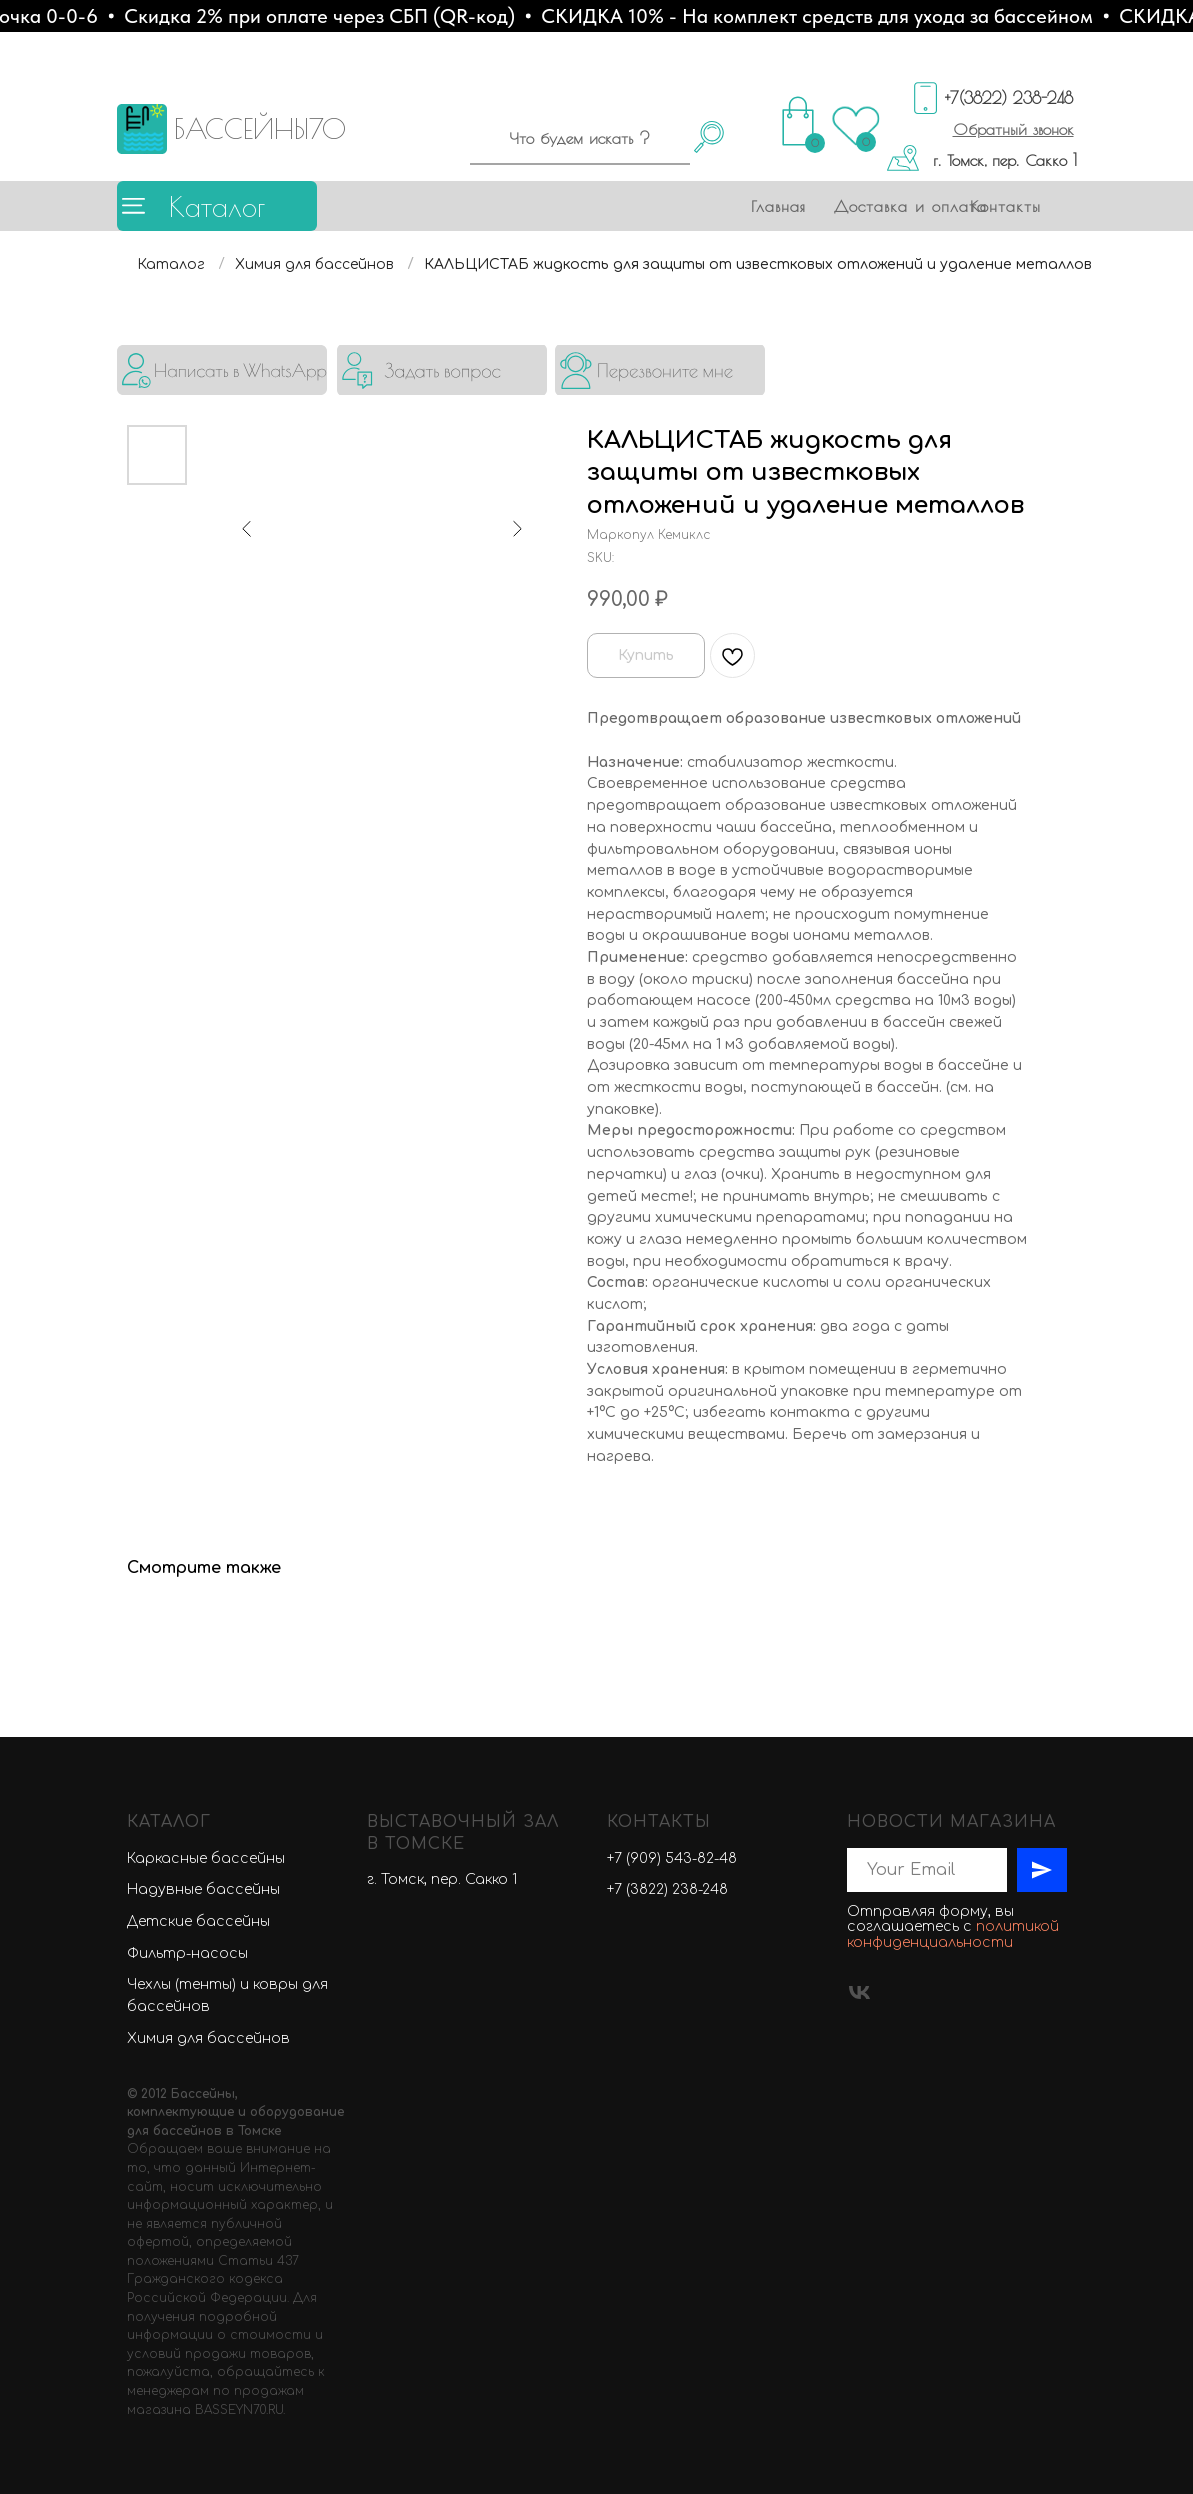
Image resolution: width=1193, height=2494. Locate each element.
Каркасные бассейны (206, 1858)
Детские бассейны (198, 1921)
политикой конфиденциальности (953, 1934)
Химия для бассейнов (314, 264)
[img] (222, 370)
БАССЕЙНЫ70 (260, 128)
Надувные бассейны (203, 1889)
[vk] (859, 1992)
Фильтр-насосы (187, 1953)
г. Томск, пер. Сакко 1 (1005, 160)
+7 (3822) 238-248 (667, 1889)
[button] (1013, 129)
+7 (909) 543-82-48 (672, 1858)
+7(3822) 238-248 (1009, 98)
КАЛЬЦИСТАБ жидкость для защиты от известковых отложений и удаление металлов (758, 264)
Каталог (217, 206)
